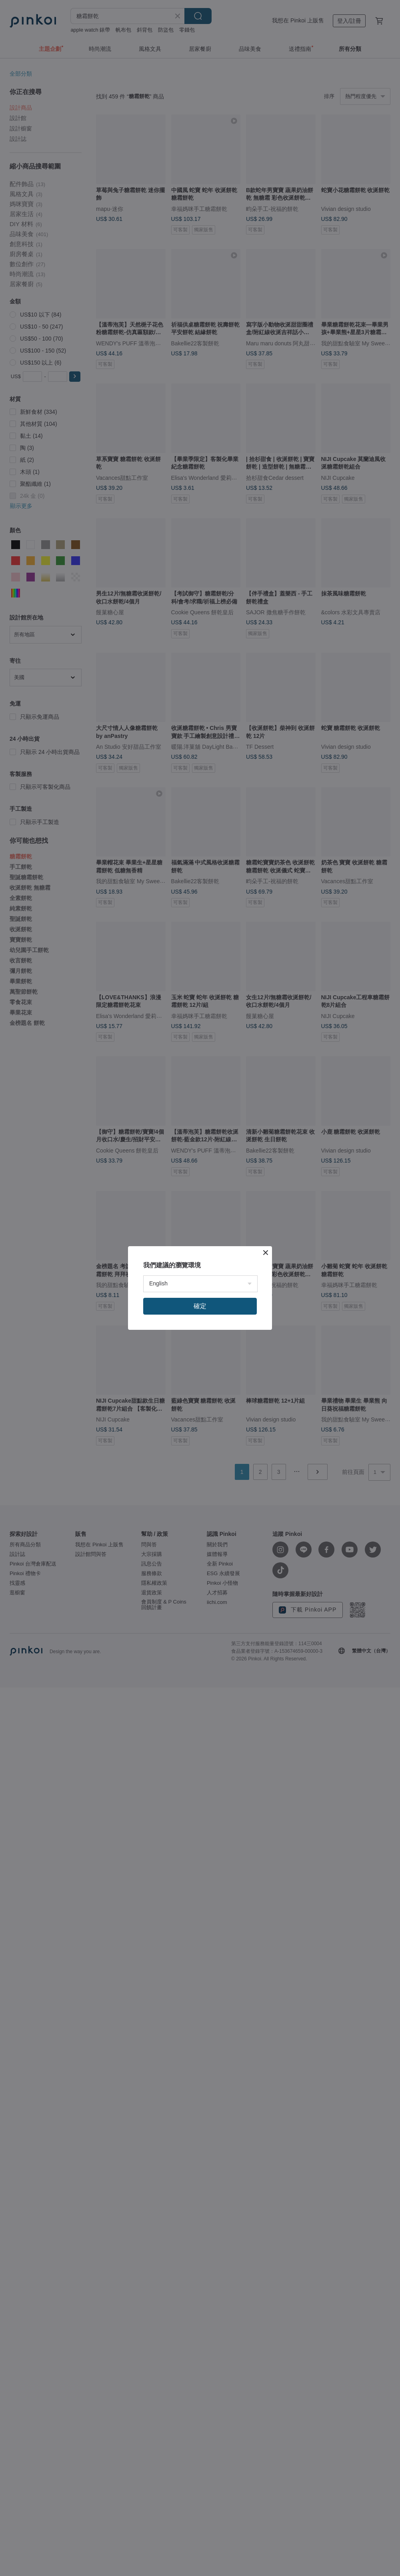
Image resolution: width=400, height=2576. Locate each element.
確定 (200, 1306)
